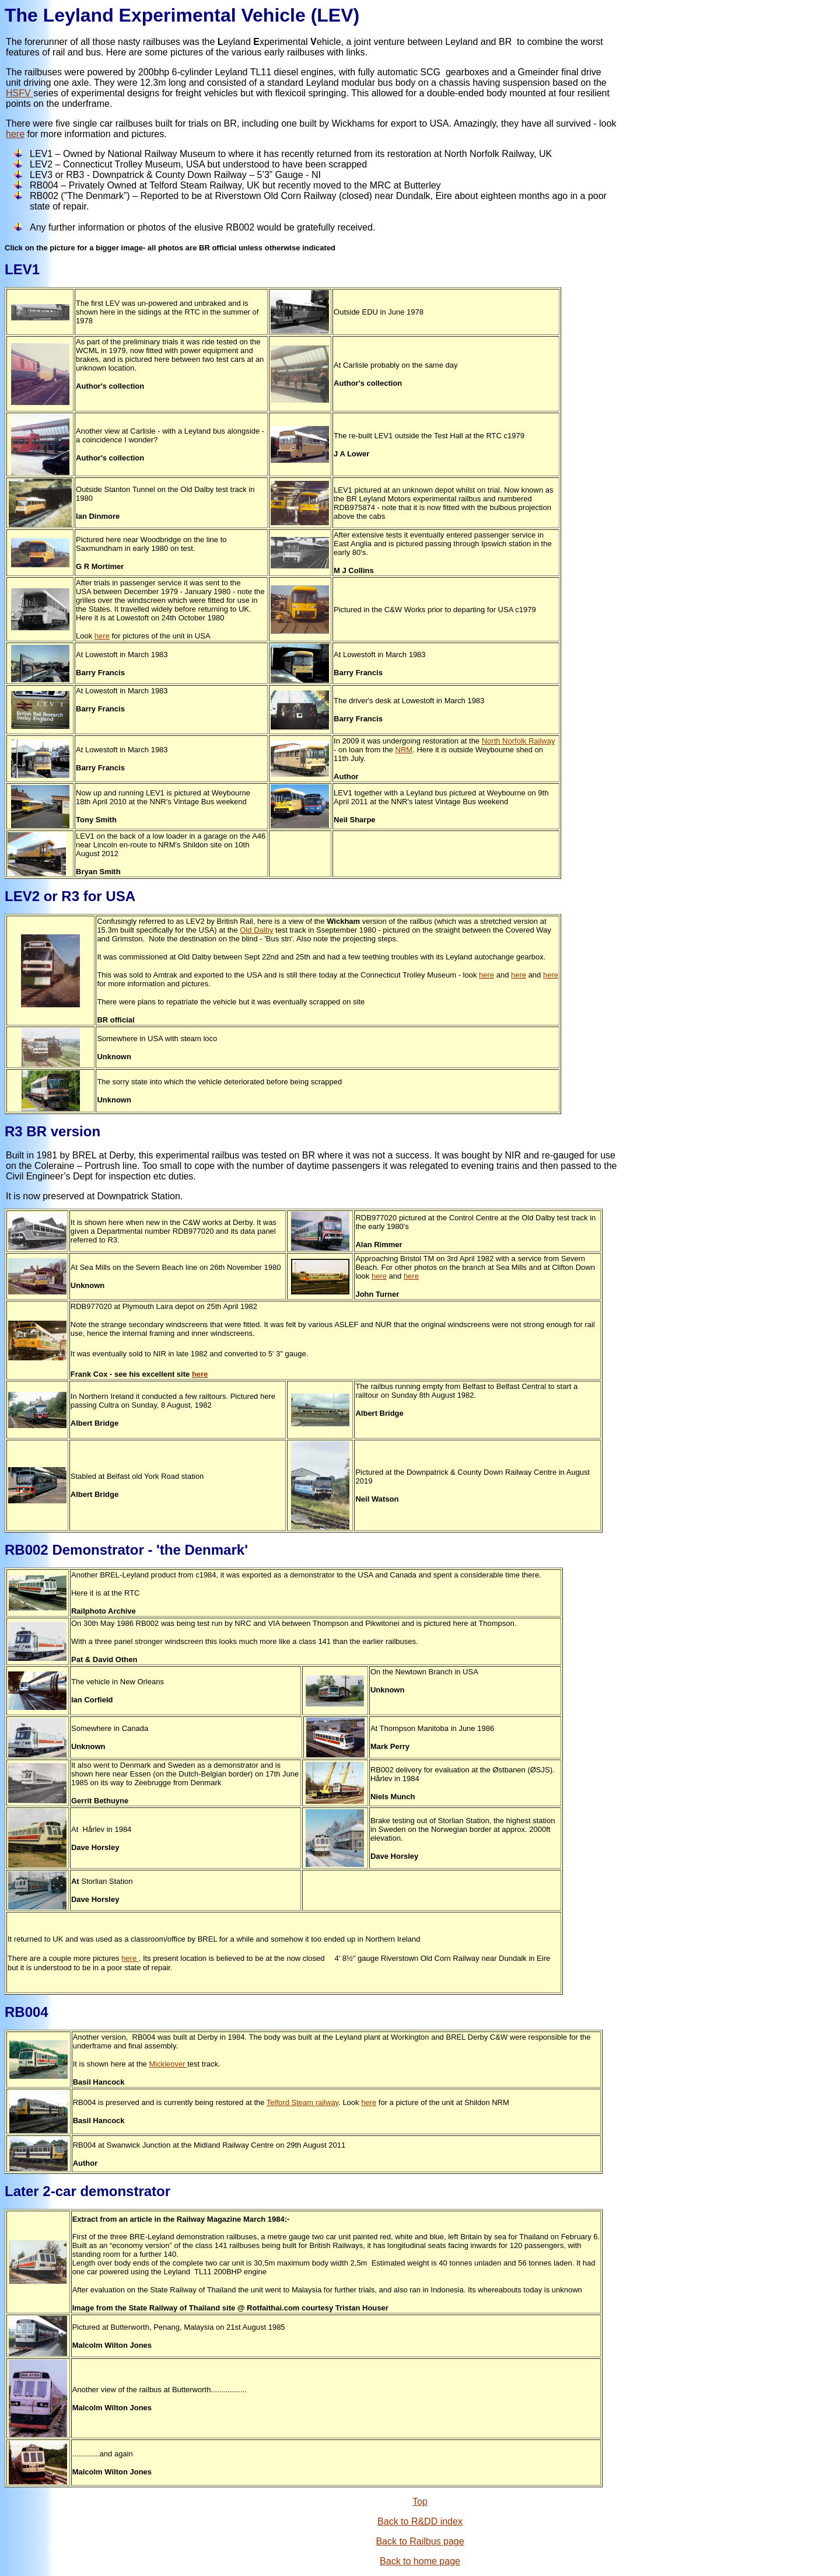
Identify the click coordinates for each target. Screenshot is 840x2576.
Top (420, 2502)
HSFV (19, 93)
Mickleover (168, 2064)
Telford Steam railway (302, 2102)
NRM (404, 749)
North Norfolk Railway (518, 741)
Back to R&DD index (420, 2521)
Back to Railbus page (420, 2541)
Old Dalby (256, 930)
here (15, 134)
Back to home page (420, 2561)
